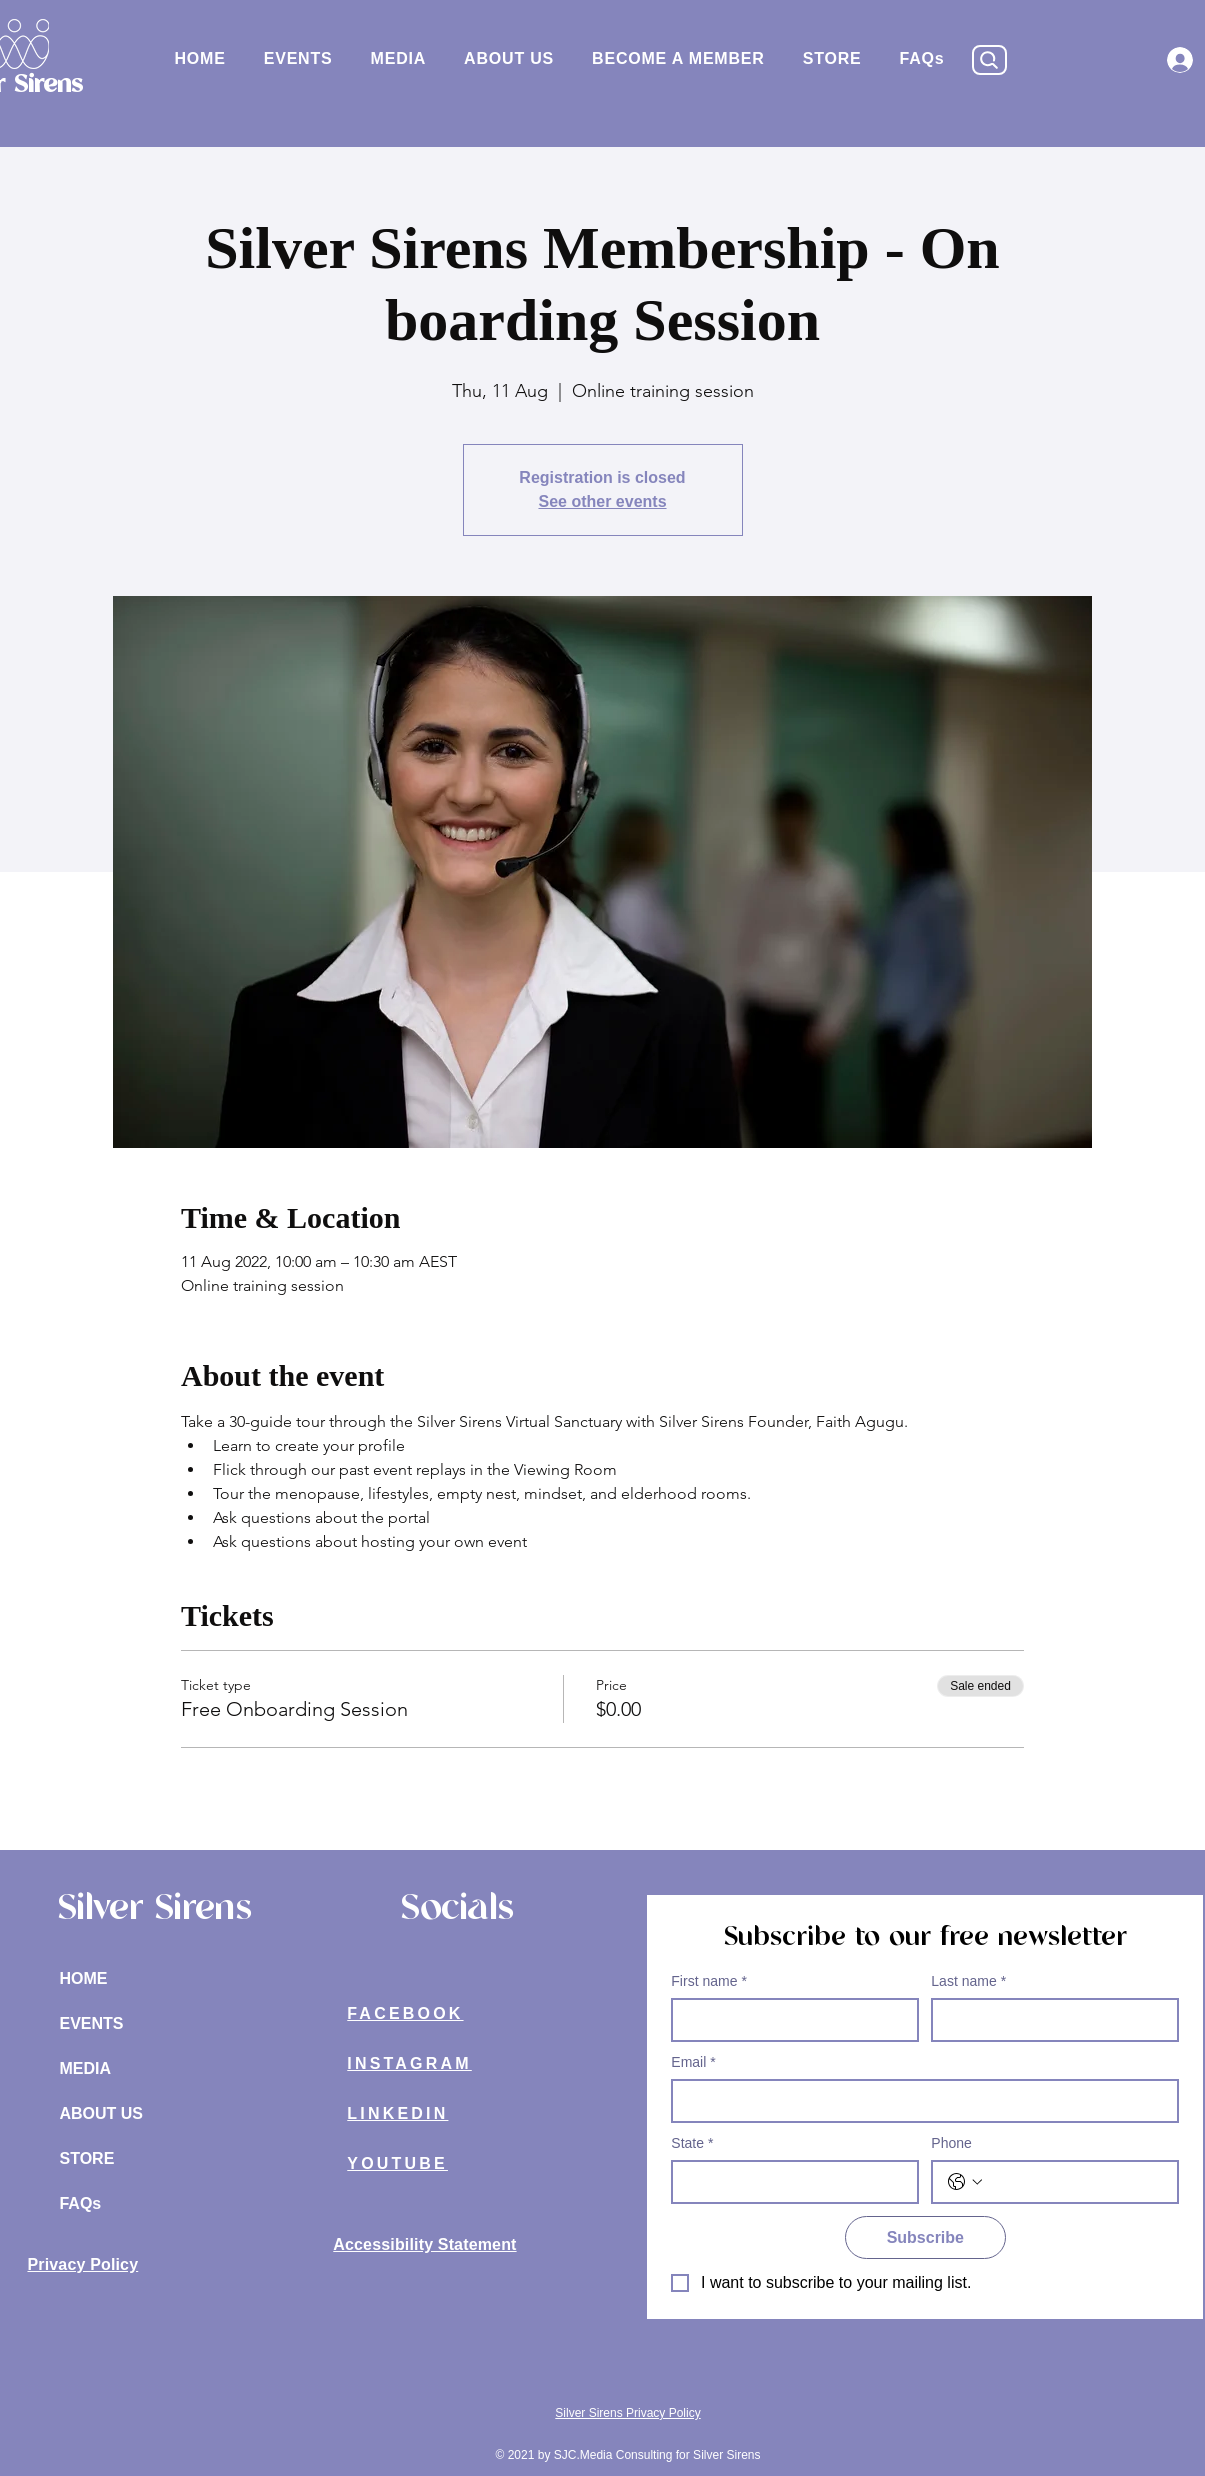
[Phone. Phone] (1075, 2182)
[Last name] (1049, 2020)
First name (709, 1981)
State (692, 2143)
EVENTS (91, 2023)
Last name (968, 1981)
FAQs (80, 2203)
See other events (602, 501)
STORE (86, 2158)
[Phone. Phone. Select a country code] (965, 2182)
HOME (83, 1978)
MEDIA (85, 2068)
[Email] (919, 2101)
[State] (789, 2182)
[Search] (989, 60)
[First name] (789, 2020)
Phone (951, 2143)
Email (693, 2062)
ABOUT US (101, 2113)
